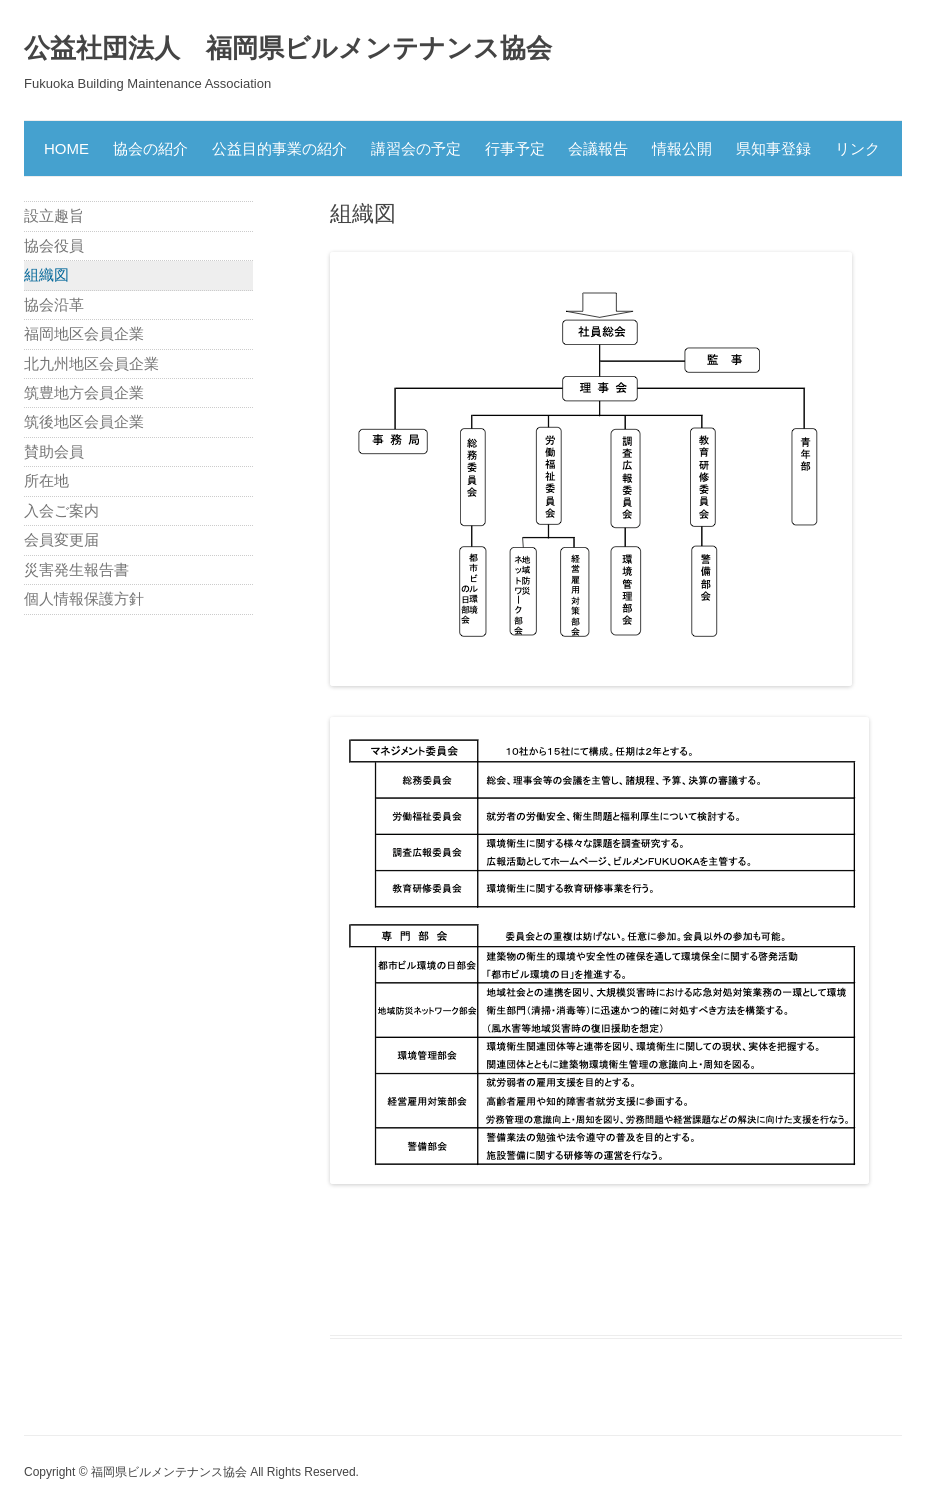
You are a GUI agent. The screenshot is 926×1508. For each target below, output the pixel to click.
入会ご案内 (61, 510)
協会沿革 (54, 304)
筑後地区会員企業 (84, 421)
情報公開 (682, 148)
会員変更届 (61, 539)
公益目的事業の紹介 (279, 148)
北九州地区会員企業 (91, 363)
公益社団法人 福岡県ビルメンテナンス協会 (288, 48)
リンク (857, 148)
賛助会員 (54, 451)
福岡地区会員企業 (84, 333)
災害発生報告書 (76, 569)
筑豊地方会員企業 (84, 392)
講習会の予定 (416, 148)
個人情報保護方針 (84, 598)
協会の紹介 (150, 148)
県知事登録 (773, 148)
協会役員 (54, 245)
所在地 (46, 480)
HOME (66, 148)
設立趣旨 (54, 215)
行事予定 (515, 148)
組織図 (46, 274)
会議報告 (598, 148)
